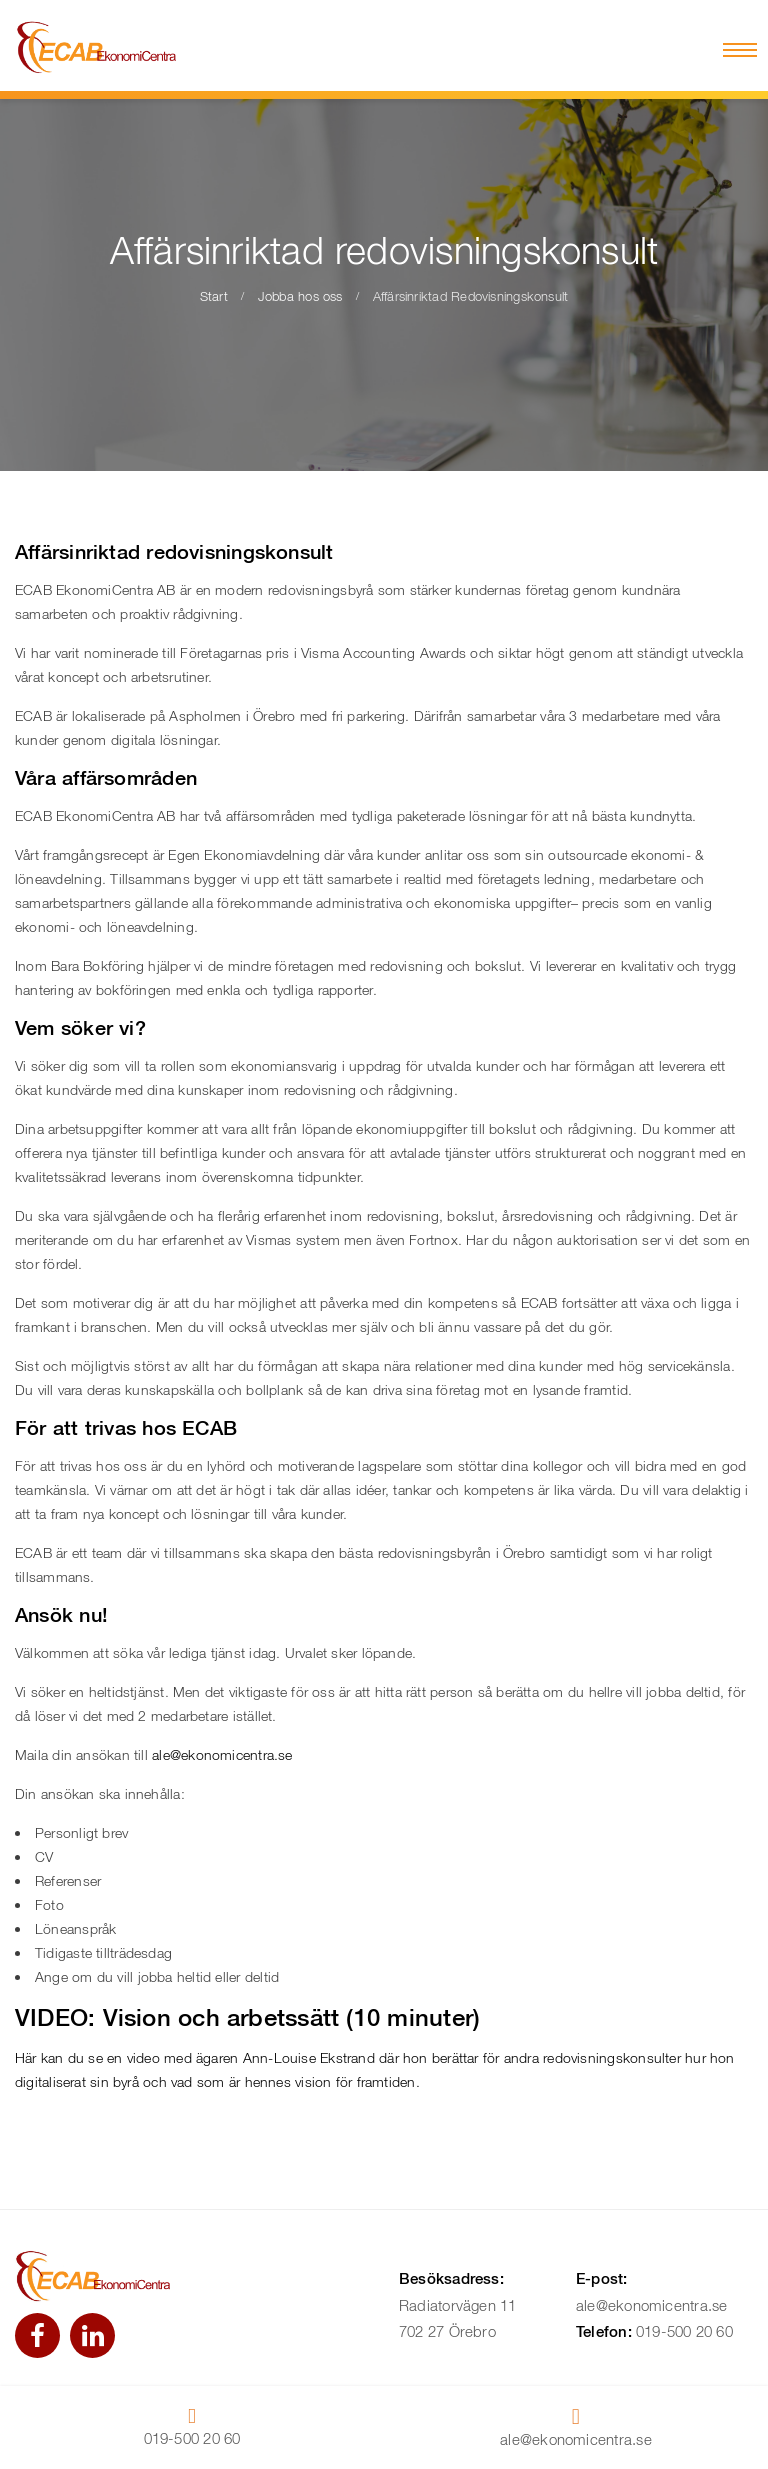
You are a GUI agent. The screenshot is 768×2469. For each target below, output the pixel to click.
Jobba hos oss (300, 296)
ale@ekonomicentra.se (222, 1754)
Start (214, 296)
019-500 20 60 (684, 2331)
